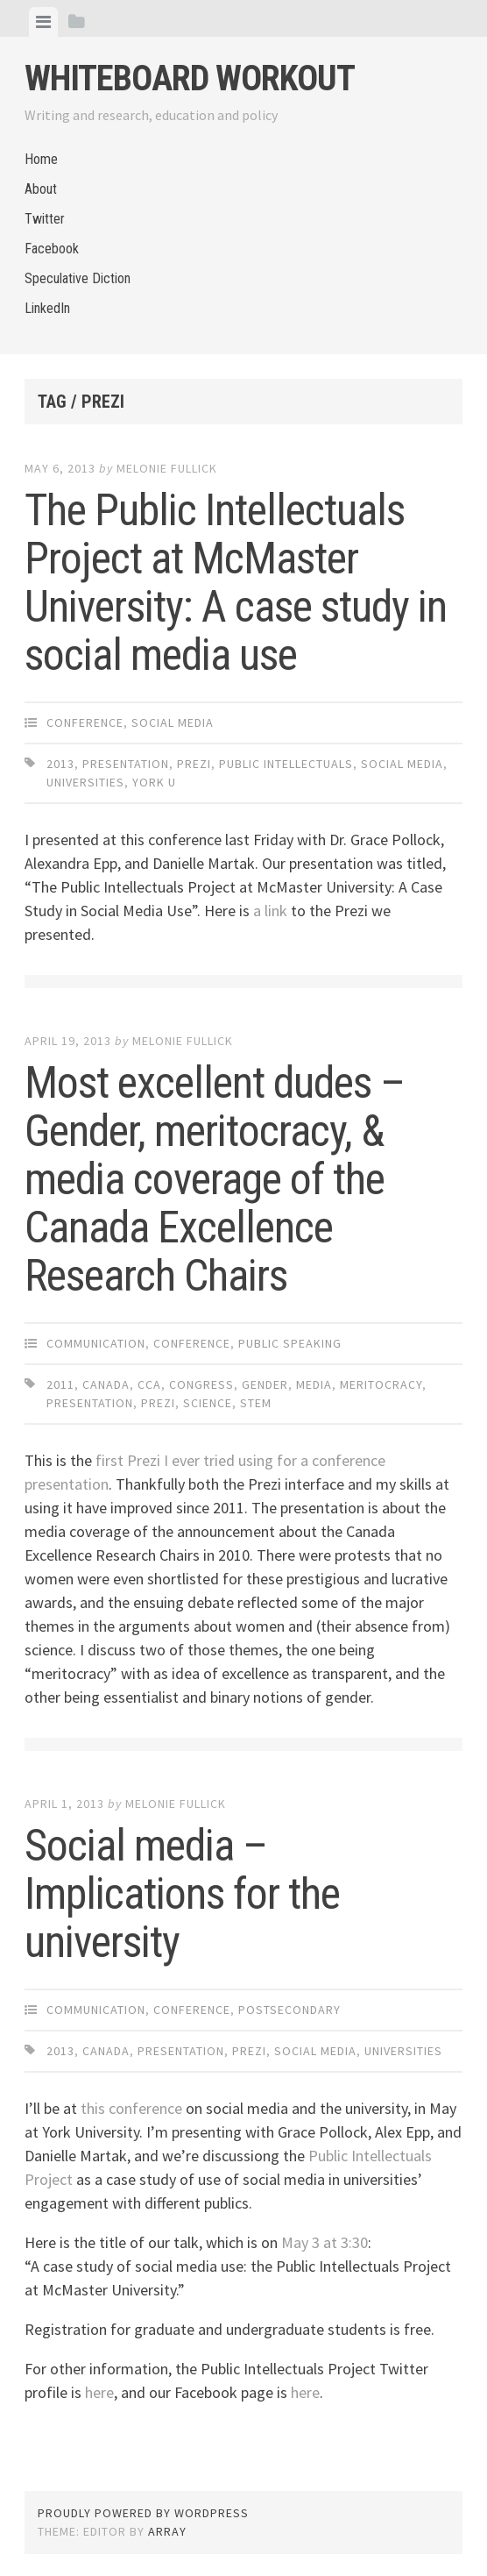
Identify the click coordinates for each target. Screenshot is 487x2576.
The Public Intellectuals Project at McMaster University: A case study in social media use (236, 582)
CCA (149, 1384)
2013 (60, 764)
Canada (106, 1384)
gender (265, 1384)
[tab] (43, 22)
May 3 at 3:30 (324, 2242)
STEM (256, 1403)
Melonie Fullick (166, 468)
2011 (60, 1384)
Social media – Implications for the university (182, 1894)
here (99, 2392)
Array (167, 2531)
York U (154, 782)
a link (270, 910)
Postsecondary (289, 2009)
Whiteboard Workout (190, 78)
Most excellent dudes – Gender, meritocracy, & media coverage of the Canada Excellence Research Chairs (215, 1179)
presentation (125, 764)
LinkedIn (47, 308)
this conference (131, 2108)
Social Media (172, 722)
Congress (201, 1384)
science (207, 1403)
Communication (95, 1343)
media (314, 1384)
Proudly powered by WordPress (143, 2513)
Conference (85, 722)
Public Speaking (290, 1343)
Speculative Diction (78, 278)
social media (402, 764)
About (41, 189)
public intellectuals (286, 764)
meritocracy (381, 1384)
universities (85, 782)
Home (41, 159)
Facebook (52, 248)
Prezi (194, 764)
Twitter (45, 218)
